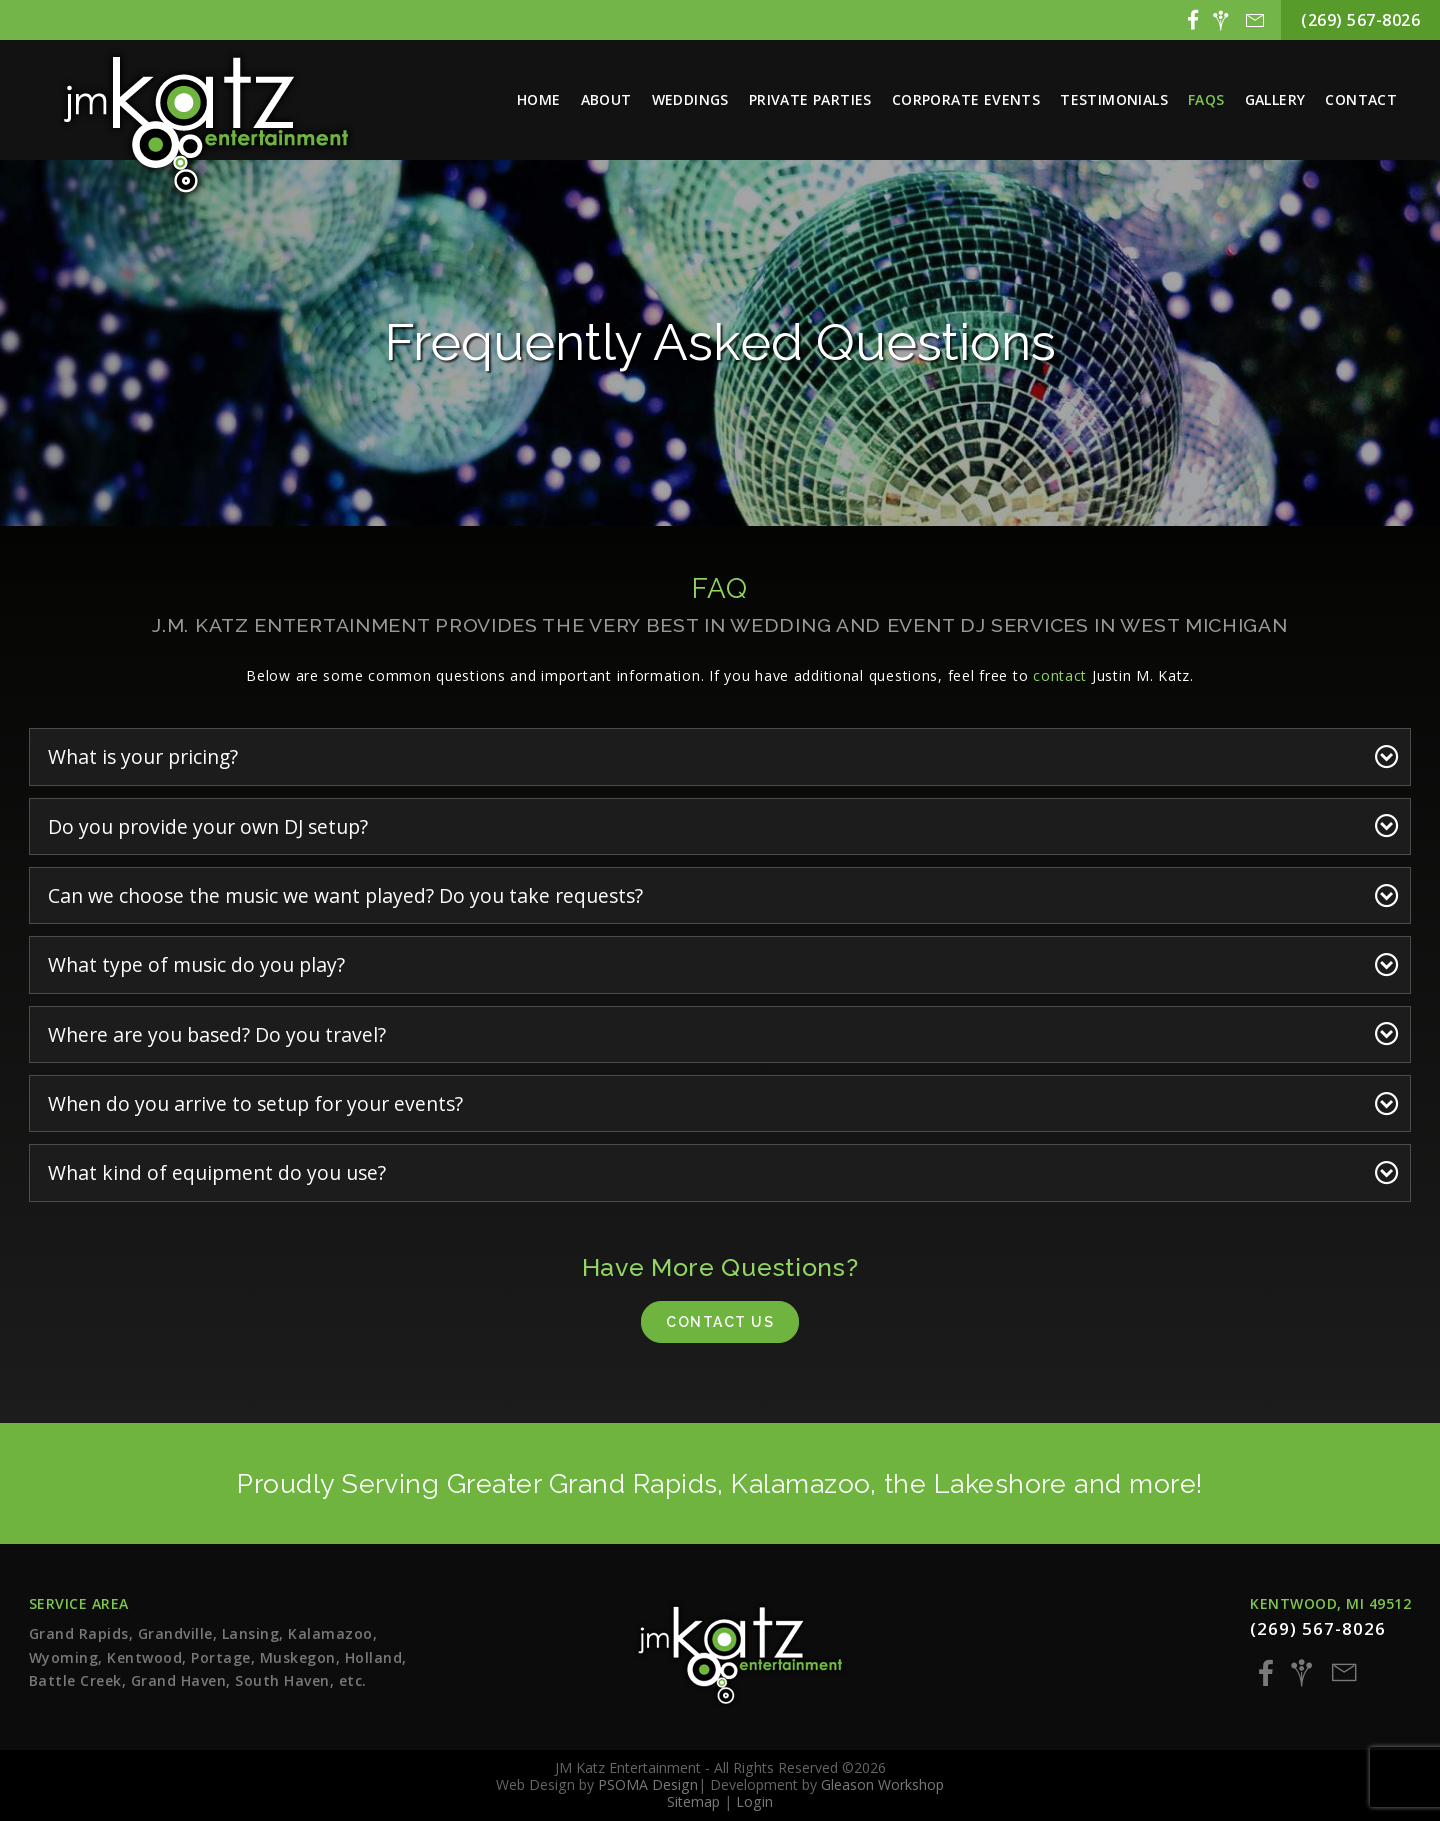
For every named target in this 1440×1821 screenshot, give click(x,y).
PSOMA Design (648, 1784)
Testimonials (1114, 99)
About (606, 99)
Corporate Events (966, 99)
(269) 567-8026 (1360, 20)
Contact (1361, 99)
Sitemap (693, 1801)
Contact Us (720, 1322)
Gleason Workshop (882, 1784)
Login (754, 1801)
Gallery (1275, 99)
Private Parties (810, 99)
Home (539, 99)
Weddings (690, 99)
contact (1060, 675)
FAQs (1206, 99)
